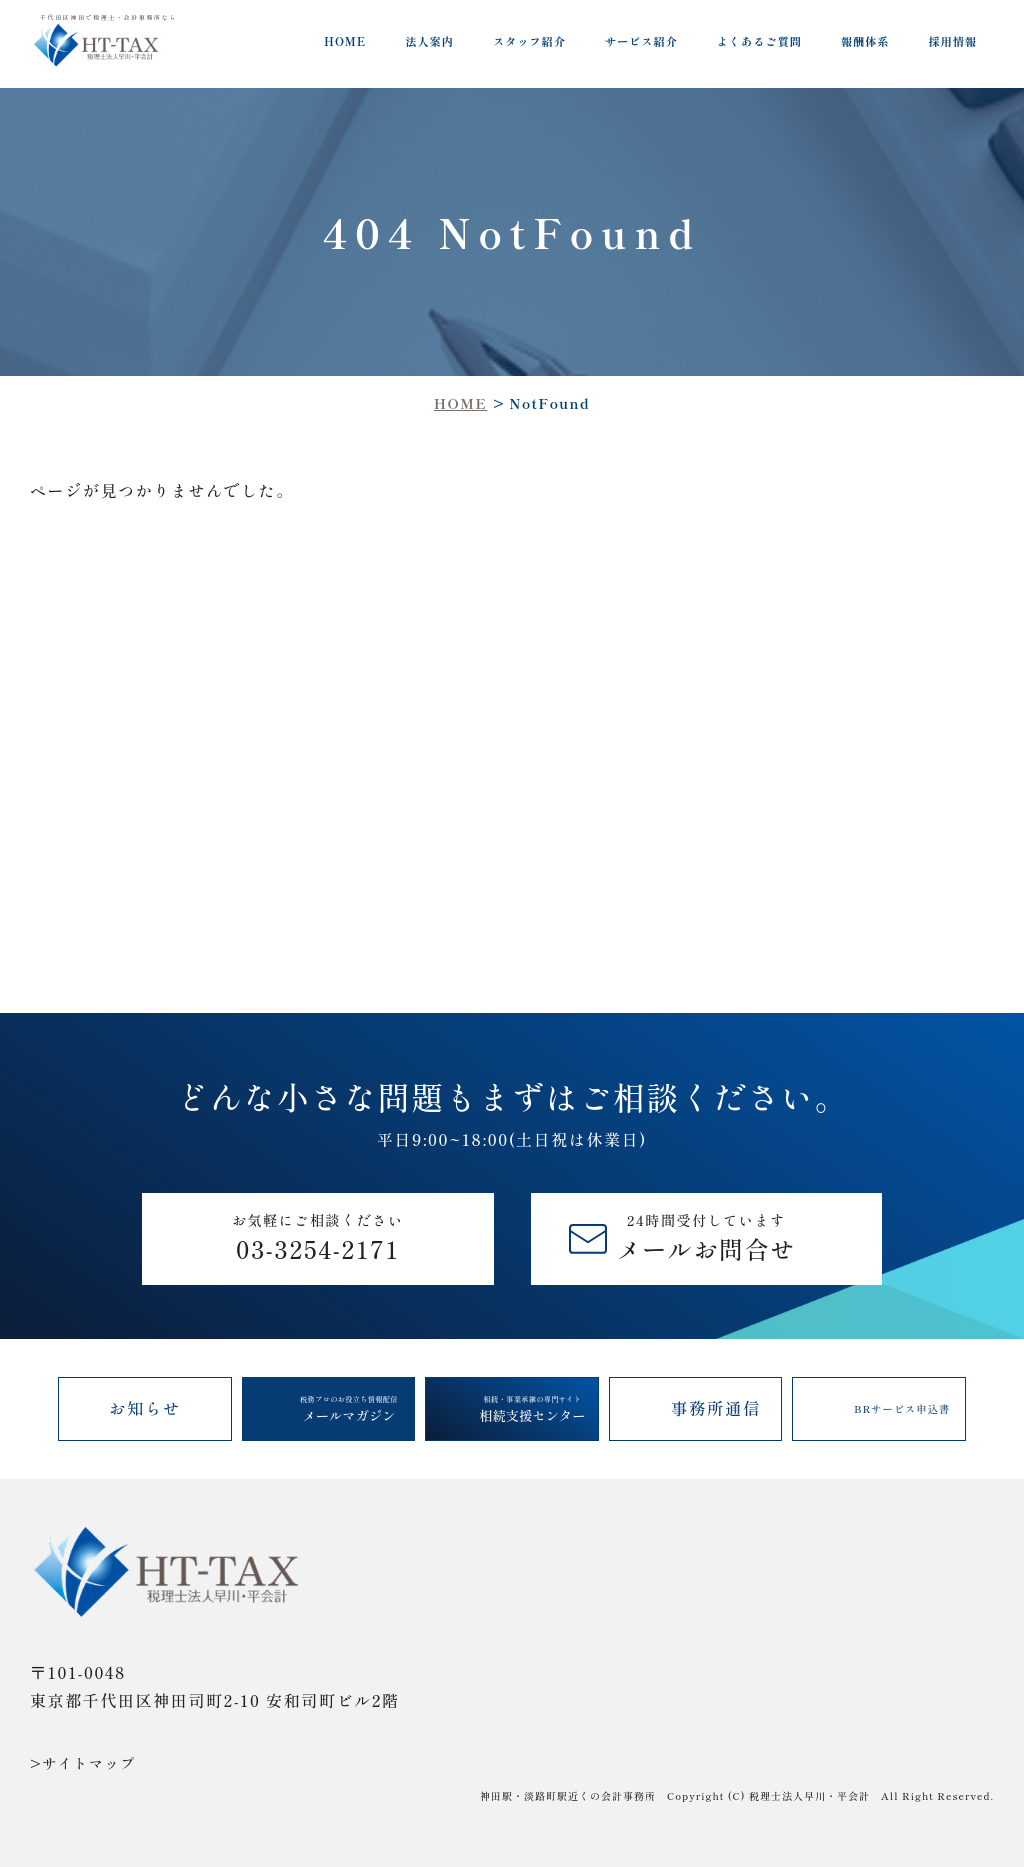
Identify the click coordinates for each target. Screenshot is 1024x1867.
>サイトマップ (83, 1763)
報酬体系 (865, 41)
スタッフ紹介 (529, 41)
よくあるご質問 (759, 41)
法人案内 (429, 41)
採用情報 (952, 41)
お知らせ (145, 1408)
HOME (345, 41)
